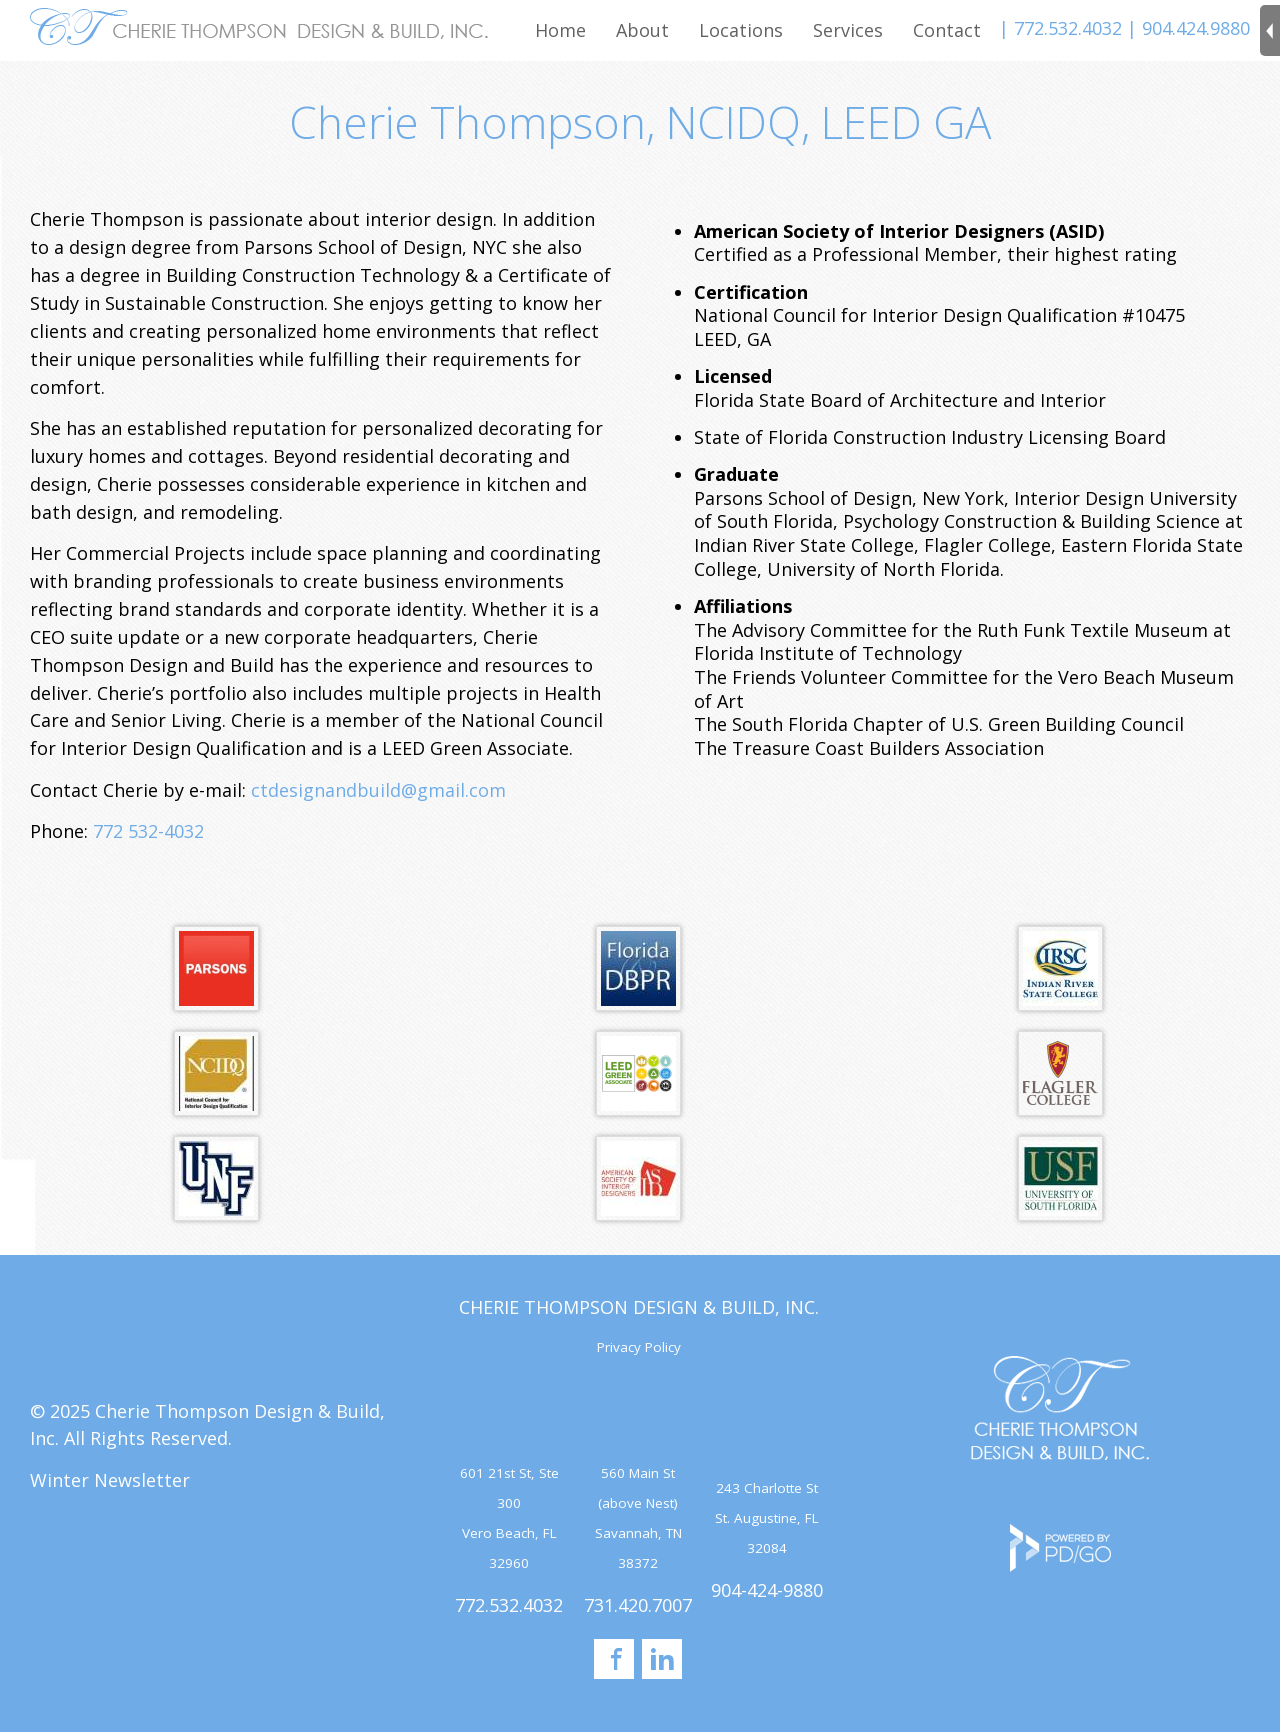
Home (560, 30)
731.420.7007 (638, 1605)
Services (848, 30)
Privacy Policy (639, 1347)
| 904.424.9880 (1188, 28)
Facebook (614, 1659)
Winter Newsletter (110, 1480)
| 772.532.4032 (1060, 28)
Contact (947, 30)
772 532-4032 (148, 831)
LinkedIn (662, 1659)
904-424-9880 (767, 1590)
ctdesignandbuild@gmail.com (378, 790)
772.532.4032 (509, 1605)
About (642, 30)
